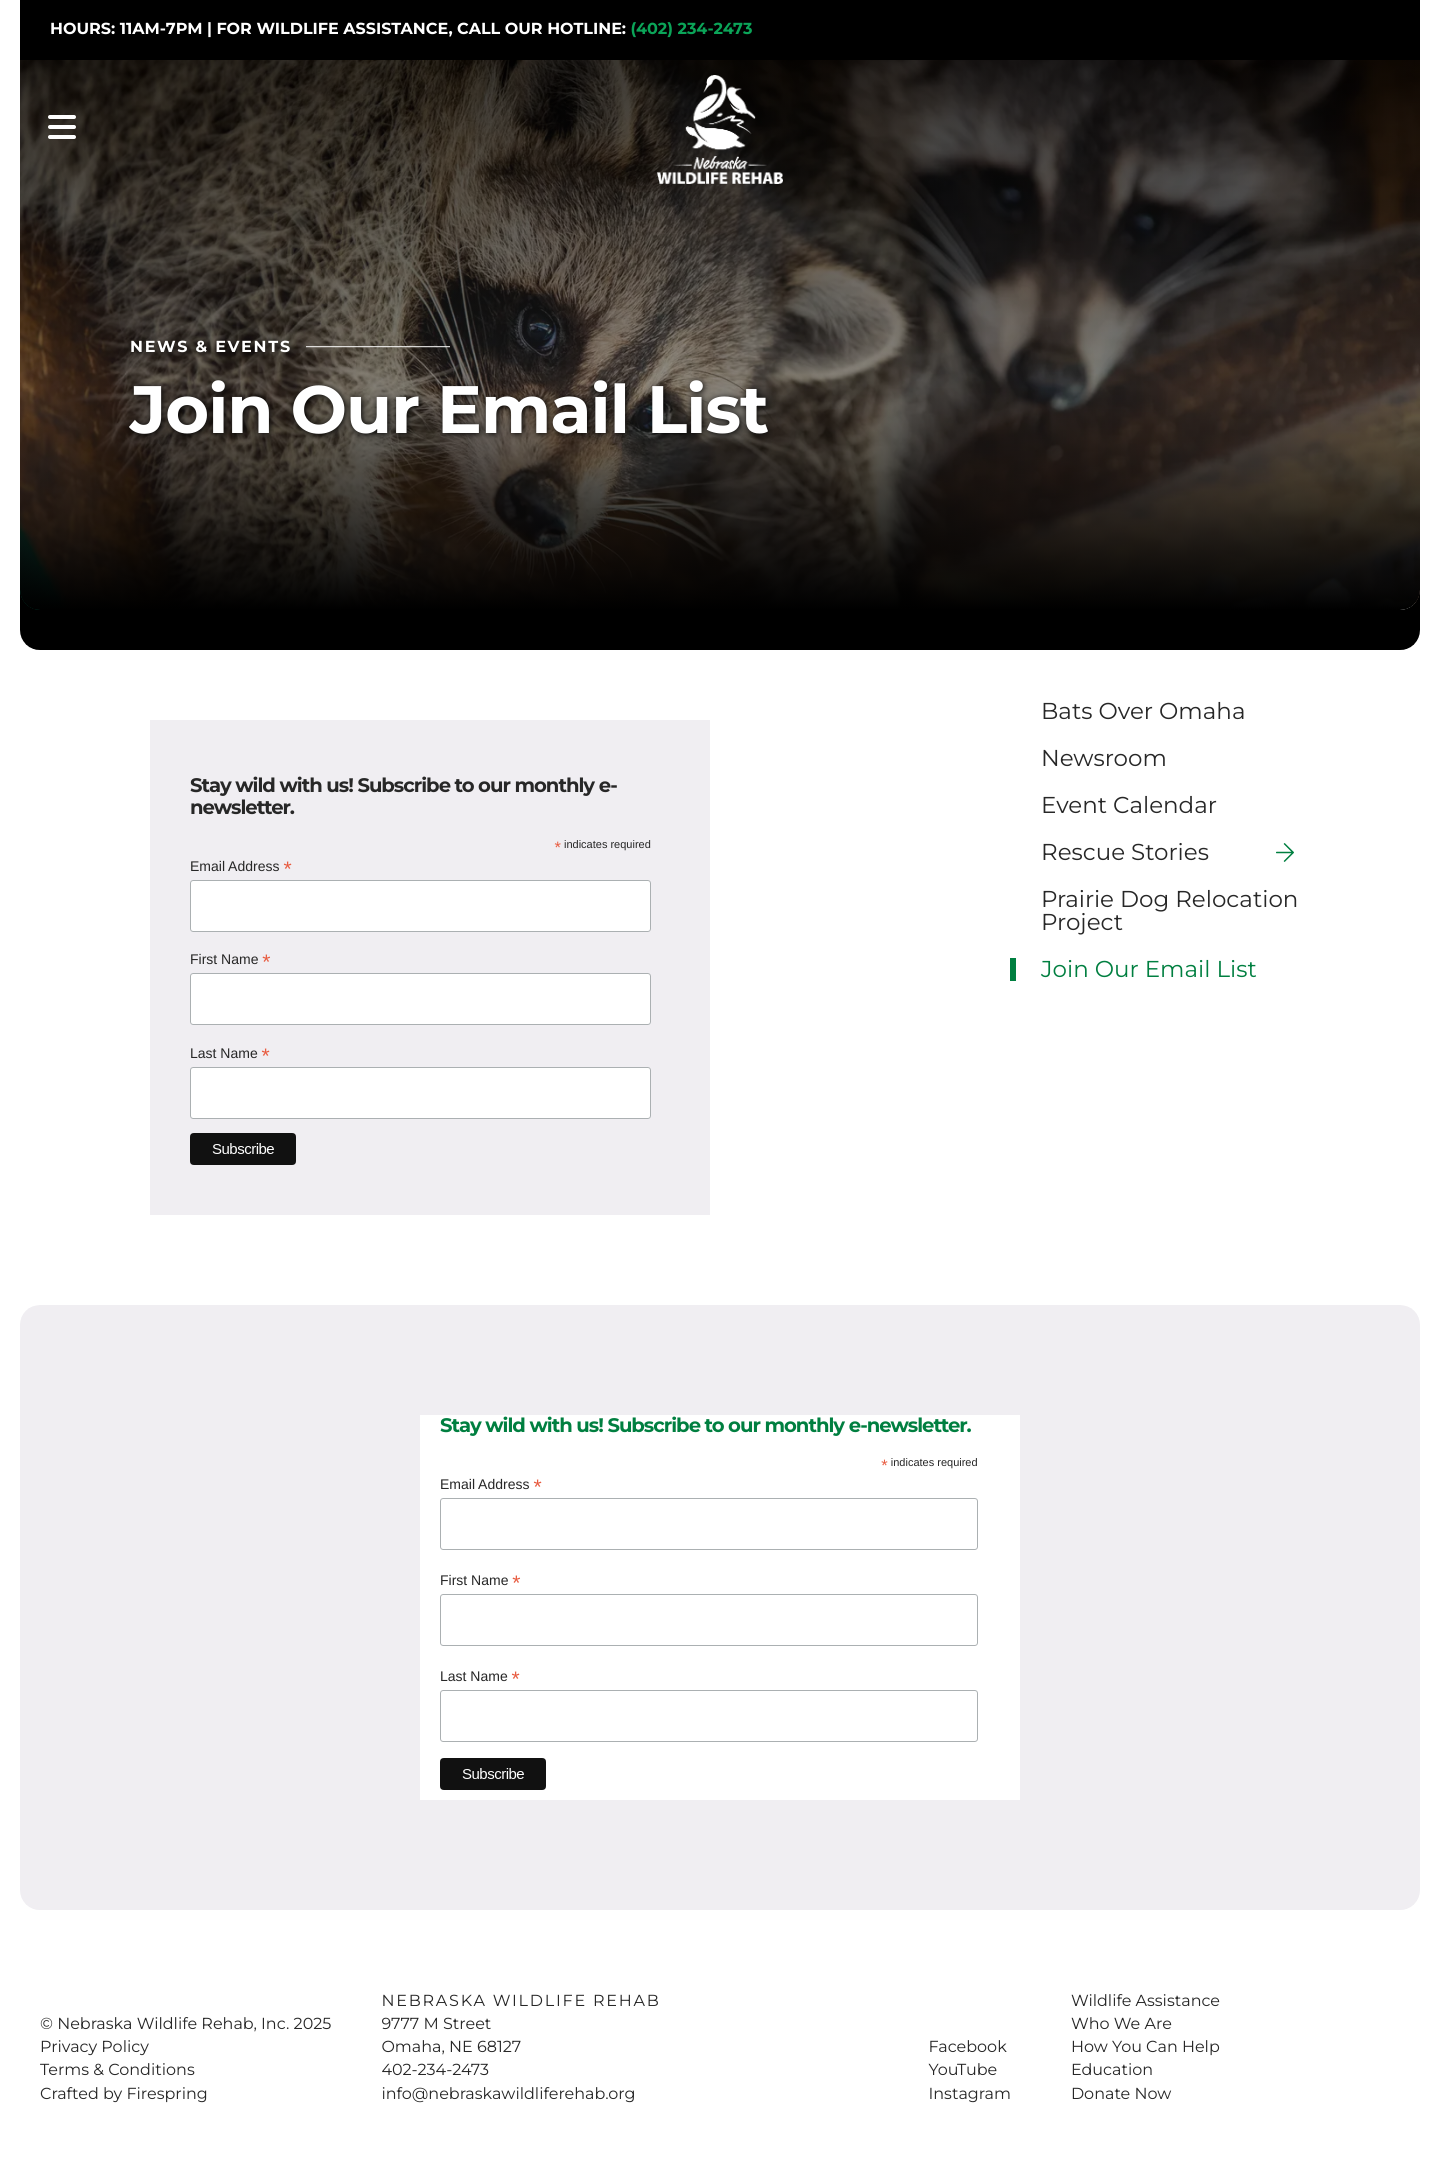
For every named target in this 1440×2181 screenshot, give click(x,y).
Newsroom (1104, 753)
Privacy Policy (94, 2042)
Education (1112, 2065)
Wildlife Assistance (1145, 1996)
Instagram (969, 2089)
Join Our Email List (1149, 964)
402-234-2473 (435, 2065)
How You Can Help (1145, 2042)
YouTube (962, 2065)
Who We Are (1121, 2019)
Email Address (241, 862)
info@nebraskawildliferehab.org (508, 2089)
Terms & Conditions (117, 2065)
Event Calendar (1129, 800)
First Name (230, 955)
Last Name (230, 1049)
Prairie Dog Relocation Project (1169, 906)
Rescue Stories (1175, 847)
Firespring (166, 2089)
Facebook (967, 2042)
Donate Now (1121, 2089)
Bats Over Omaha (1143, 706)
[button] (62, 130)
